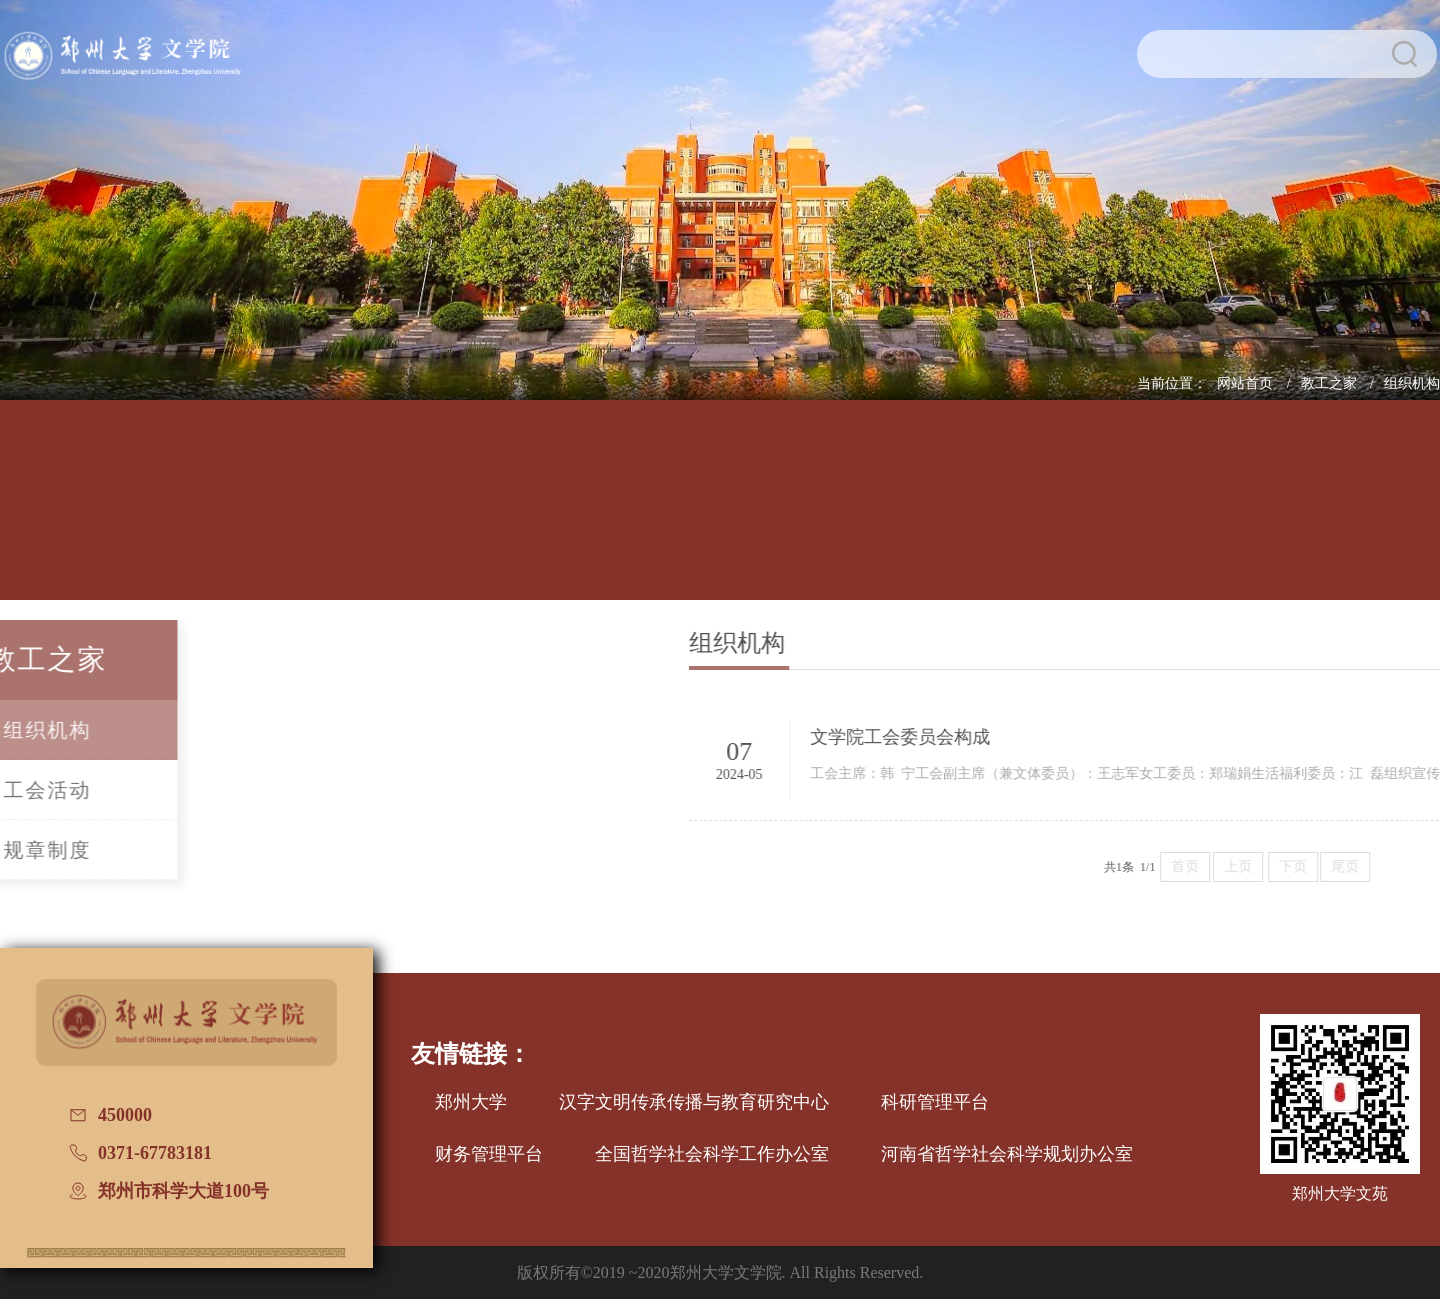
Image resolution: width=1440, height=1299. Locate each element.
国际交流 (1099, 517)
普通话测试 (1403, 517)
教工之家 (1331, 383)
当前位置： (1172, 383)
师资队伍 (492, 517)
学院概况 (189, 517)
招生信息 (796, 517)
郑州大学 (471, 1102)
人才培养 (341, 517)
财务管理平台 (489, 1154)
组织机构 (1412, 383)
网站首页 (1247, 383)
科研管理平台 (935, 1102)
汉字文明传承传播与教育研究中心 (694, 1102)
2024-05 (824, 774)
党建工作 (948, 517)
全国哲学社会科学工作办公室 (712, 1154)
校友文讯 (1251, 517)
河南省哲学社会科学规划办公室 (1007, 1154)
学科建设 (644, 517)
